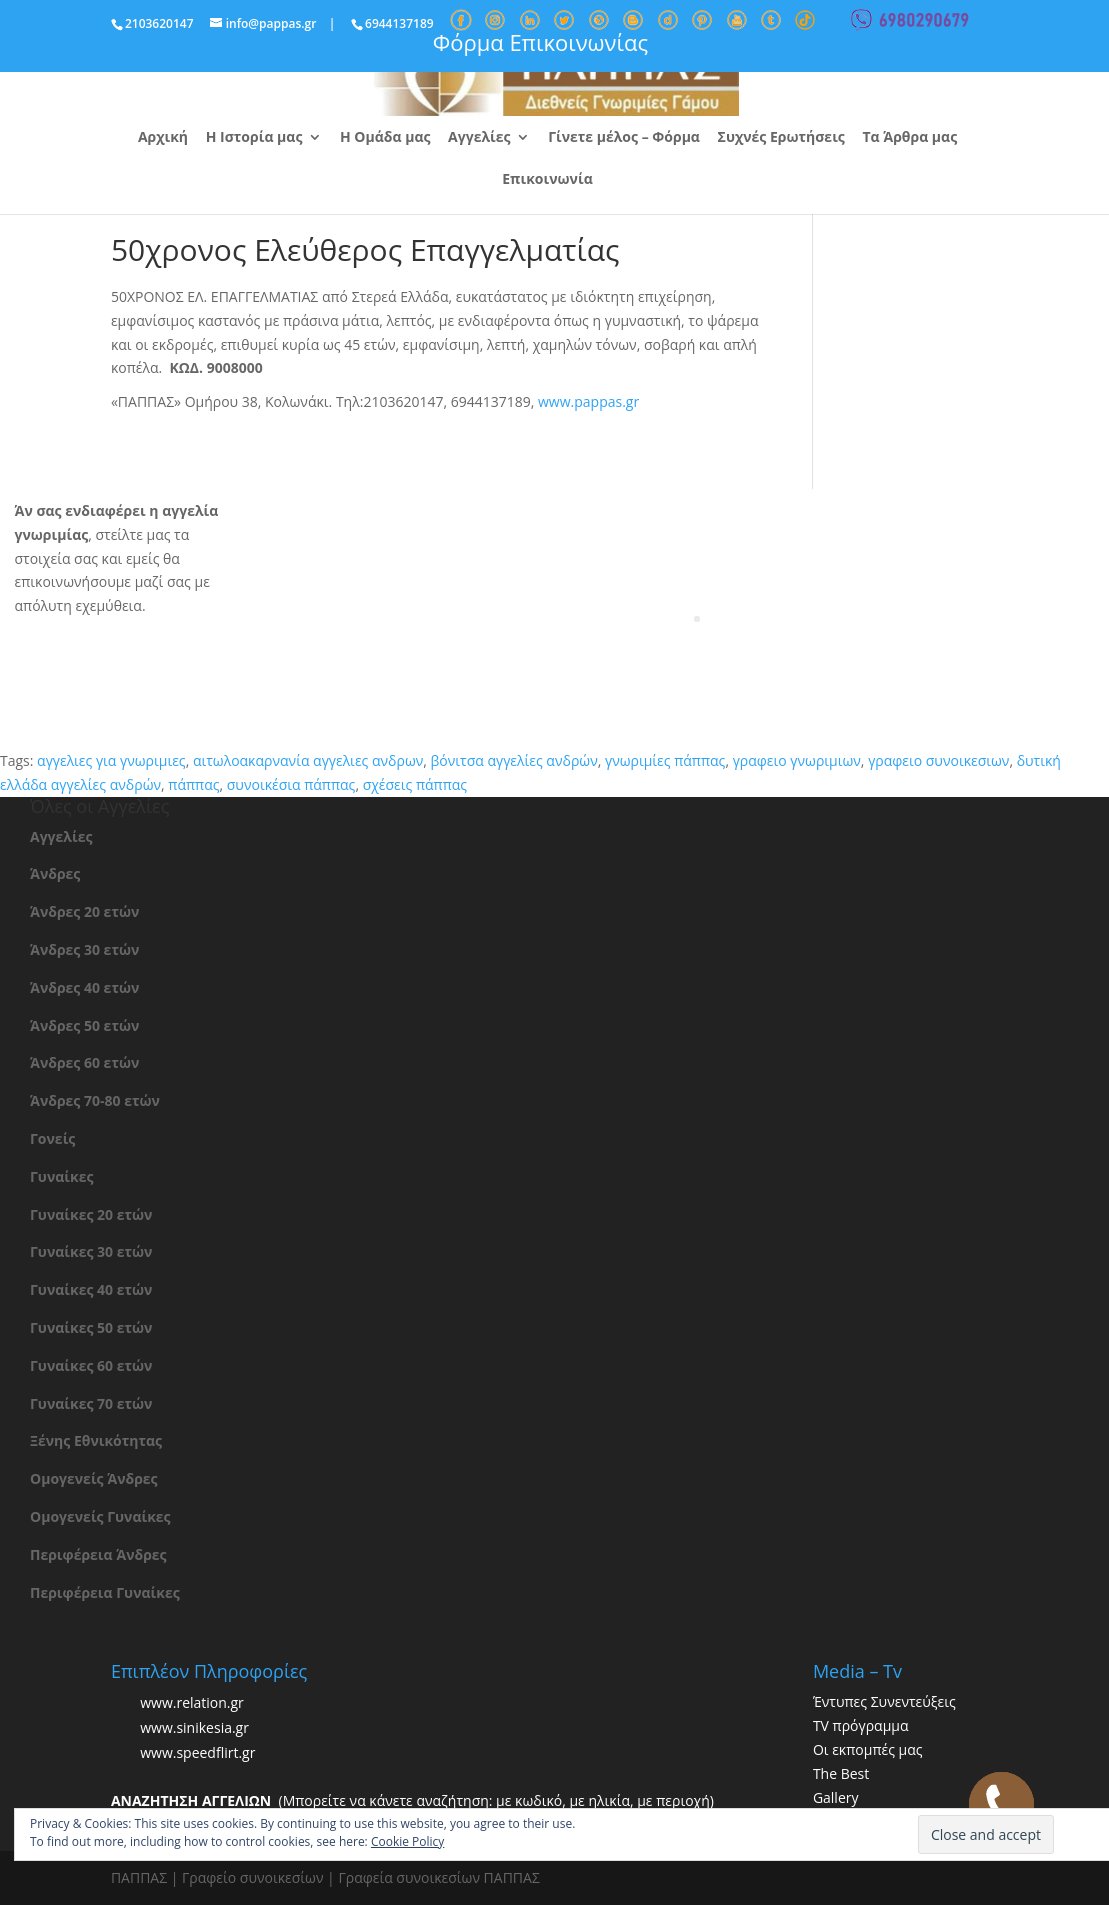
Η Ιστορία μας (254, 138)
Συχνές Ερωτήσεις (781, 138)
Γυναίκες (61, 1176)
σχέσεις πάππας (415, 784)
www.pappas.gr (588, 401)
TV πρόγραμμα (861, 1725)
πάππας (193, 784)
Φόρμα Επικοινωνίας (540, 42)
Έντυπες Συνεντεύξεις (884, 1701)
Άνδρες (55, 873)
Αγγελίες (479, 138)
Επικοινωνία (547, 180)
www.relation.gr (192, 1703)
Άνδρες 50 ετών (84, 1025)
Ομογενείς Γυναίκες (100, 1516)
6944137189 (399, 23)
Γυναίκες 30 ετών (91, 1251)
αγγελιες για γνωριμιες (111, 760)
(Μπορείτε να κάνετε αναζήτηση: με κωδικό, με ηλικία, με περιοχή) (412, 1800)
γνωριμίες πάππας (665, 760)
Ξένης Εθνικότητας (96, 1440)
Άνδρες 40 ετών (84, 987)
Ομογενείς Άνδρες (94, 1478)
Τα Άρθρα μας (909, 138)
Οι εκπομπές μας (868, 1749)
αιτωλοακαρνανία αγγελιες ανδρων (308, 760)
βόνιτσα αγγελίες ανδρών (514, 760)
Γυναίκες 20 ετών (91, 1214)
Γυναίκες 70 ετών (91, 1403)
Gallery (836, 1797)
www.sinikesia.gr (194, 1728)
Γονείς (52, 1138)
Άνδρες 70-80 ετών (95, 1100)
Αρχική (163, 138)
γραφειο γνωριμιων (797, 760)
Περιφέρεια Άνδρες (98, 1554)
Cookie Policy (407, 1841)
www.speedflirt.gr (197, 1753)
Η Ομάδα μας (385, 138)
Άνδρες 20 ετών (84, 911)
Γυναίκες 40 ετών (91, 1289)
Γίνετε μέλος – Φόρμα (624, 138)
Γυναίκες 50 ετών (91, 1327)
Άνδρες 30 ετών (84, 949)
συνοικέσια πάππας (291, 784)
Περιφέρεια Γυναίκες (105, 1592)
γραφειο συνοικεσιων (938, 760)
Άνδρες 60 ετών (84, 1062)
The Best (841, 1773)
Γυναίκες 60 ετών (91, 1365)
